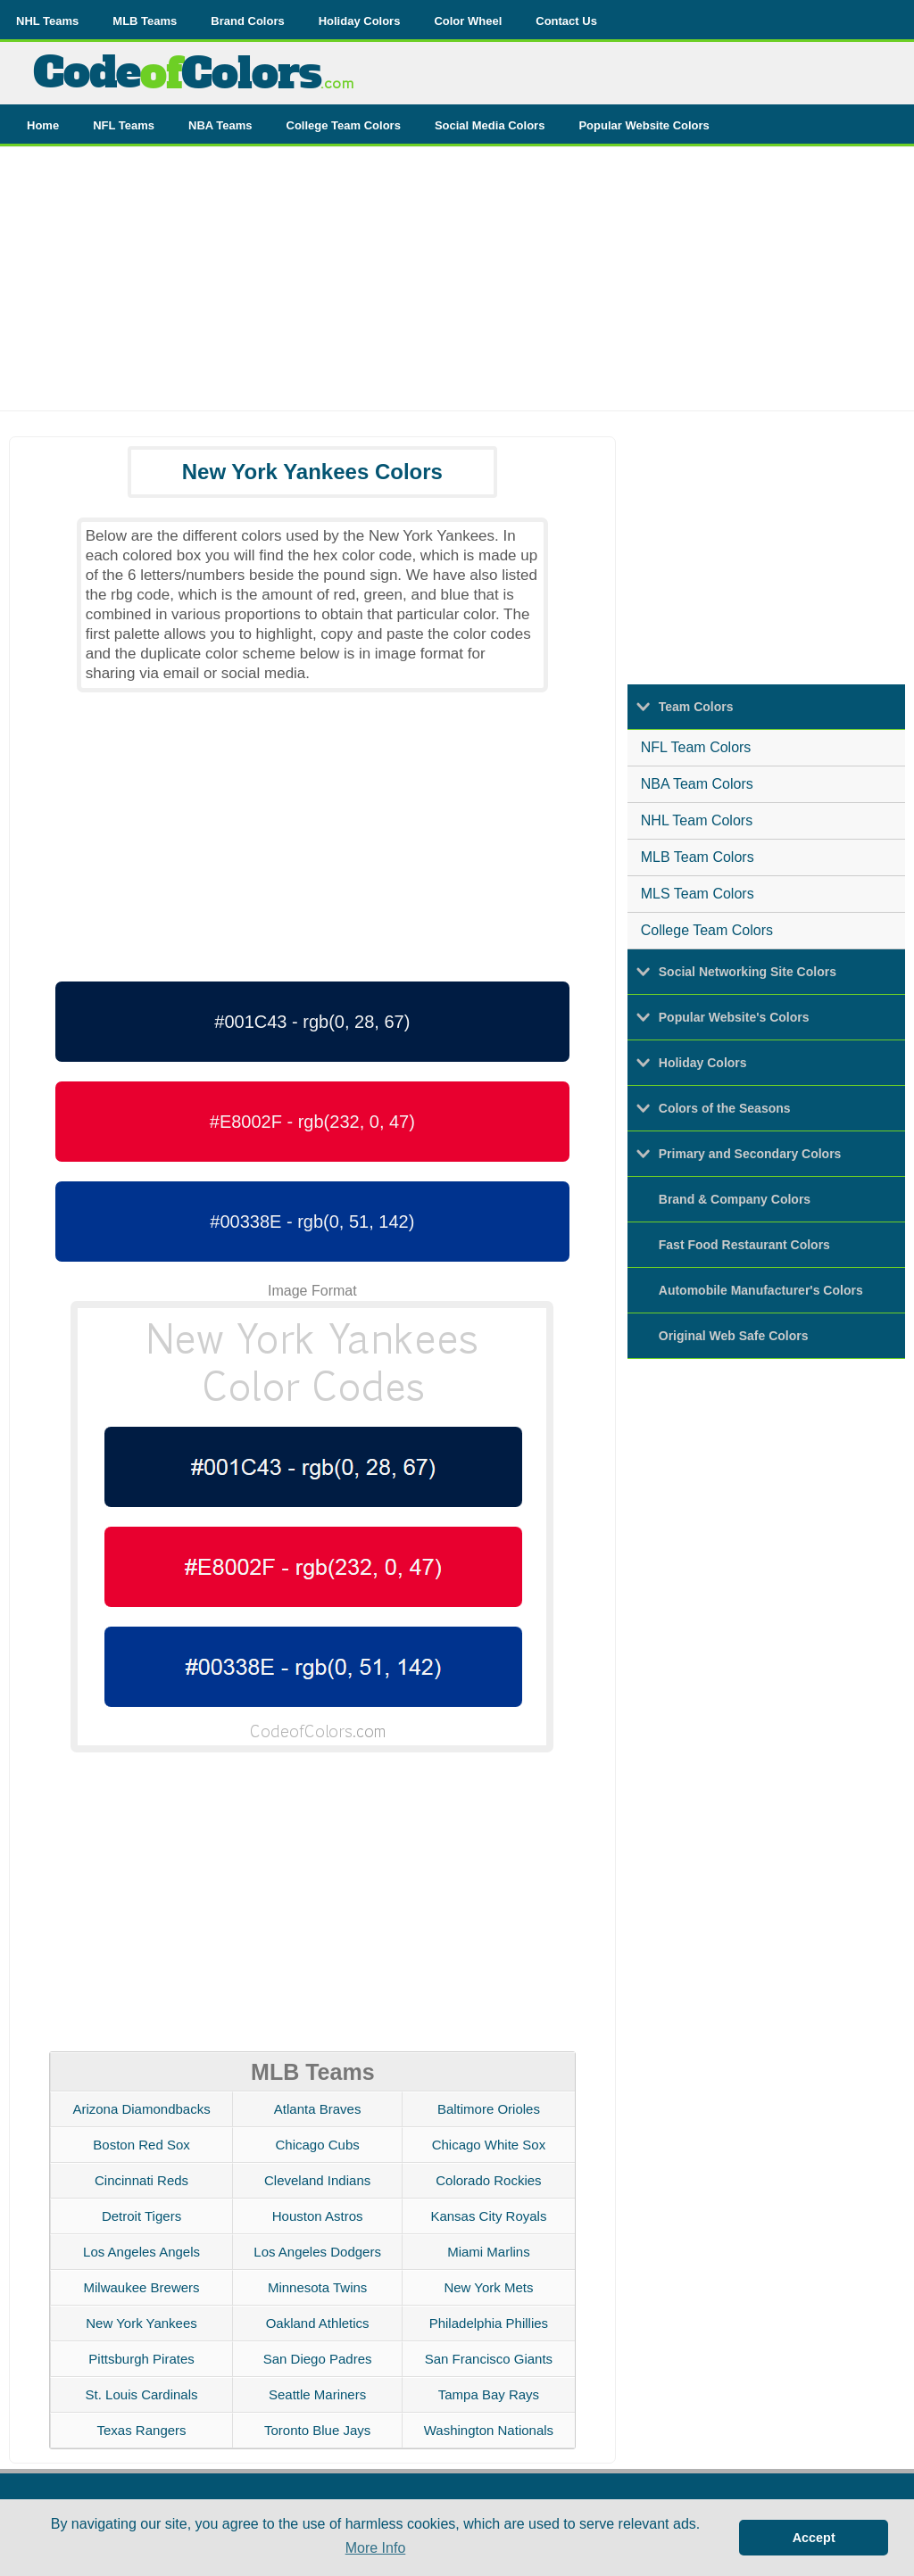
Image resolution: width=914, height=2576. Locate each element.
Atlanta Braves (317, 2108)
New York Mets (488, 2287)
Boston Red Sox (141, 2144)
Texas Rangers (142, 2430)
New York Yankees (141, 2323)
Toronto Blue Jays (317, 2430)
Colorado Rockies (488, 2180)
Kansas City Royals (488, 2216)
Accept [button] (814, 2537)
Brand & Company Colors (734, 1199)
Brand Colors (247, 21)
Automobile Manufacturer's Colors (761, 1290)
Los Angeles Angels (141, 2251)
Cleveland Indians (317, 2180)
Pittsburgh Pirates (141, 2358)
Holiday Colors (360, 21)
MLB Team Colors (697, 857)
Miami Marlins (488, 2251)
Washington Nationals (488, 2430)
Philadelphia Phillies (488, 2323)
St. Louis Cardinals (142, 2394)
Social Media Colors (490, 125)
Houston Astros (317, 2216)
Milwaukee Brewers (142, 2287)
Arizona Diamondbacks (141, 2108)
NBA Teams (220, 125)
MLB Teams (144, 21)
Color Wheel (468, 21)
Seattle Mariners (317, 2394)
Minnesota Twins (317, 2287)
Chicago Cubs (318, 2144)
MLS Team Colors (697, 893)
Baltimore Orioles (488, 2108)
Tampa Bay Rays (488, 2394)
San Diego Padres (317, 2358)
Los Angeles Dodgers (317, 2251)
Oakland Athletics (318, 2323)
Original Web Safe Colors (734, 1336)
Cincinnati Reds (141, 2180)
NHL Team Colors (696, 820)
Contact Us (566, 21)
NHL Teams (47, 21)
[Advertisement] (457, 285)
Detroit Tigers (141, 2216)
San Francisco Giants (489, 2358)
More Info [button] (375, 2547)
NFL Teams (123, 125)
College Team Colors (344, 125)
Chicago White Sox (489, 2144)
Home (43, 125)
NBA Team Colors (697, 783)
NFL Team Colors (696, 747)
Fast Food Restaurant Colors (744, 1245)
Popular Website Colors (643, 125)
